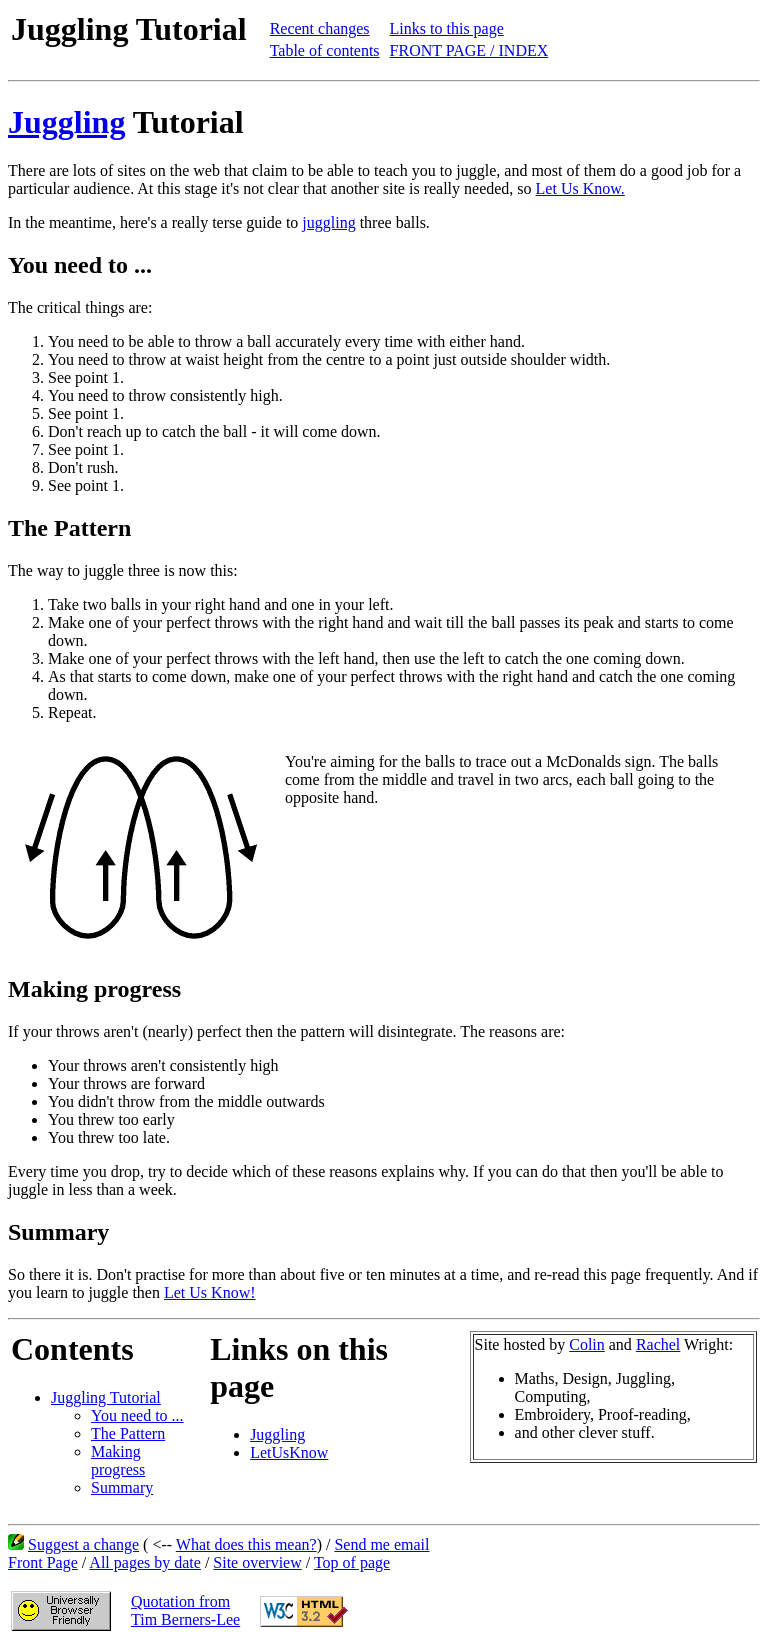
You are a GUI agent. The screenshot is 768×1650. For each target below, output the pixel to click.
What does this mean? (246, 1544)
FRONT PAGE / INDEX (469, 50)
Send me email (381, 1544)
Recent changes (320, 28)
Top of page (352, 1562)
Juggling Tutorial (106, 1397)
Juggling (66, 122)
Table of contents (325, 50)
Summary (122, 1487)
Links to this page (447, 28)
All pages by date (145, 1562)
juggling (328, 222)
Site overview (257, 1562)
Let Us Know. (580, 188)
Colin (587, 1344)
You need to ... (137, 1415)
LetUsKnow (289, 1452)
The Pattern (128, 1433)
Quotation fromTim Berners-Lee (185, 1610)
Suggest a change (83, 1544)
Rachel (658, 1344)
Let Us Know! (210, 1292)
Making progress (118, 1460)
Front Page (43, 1562)
